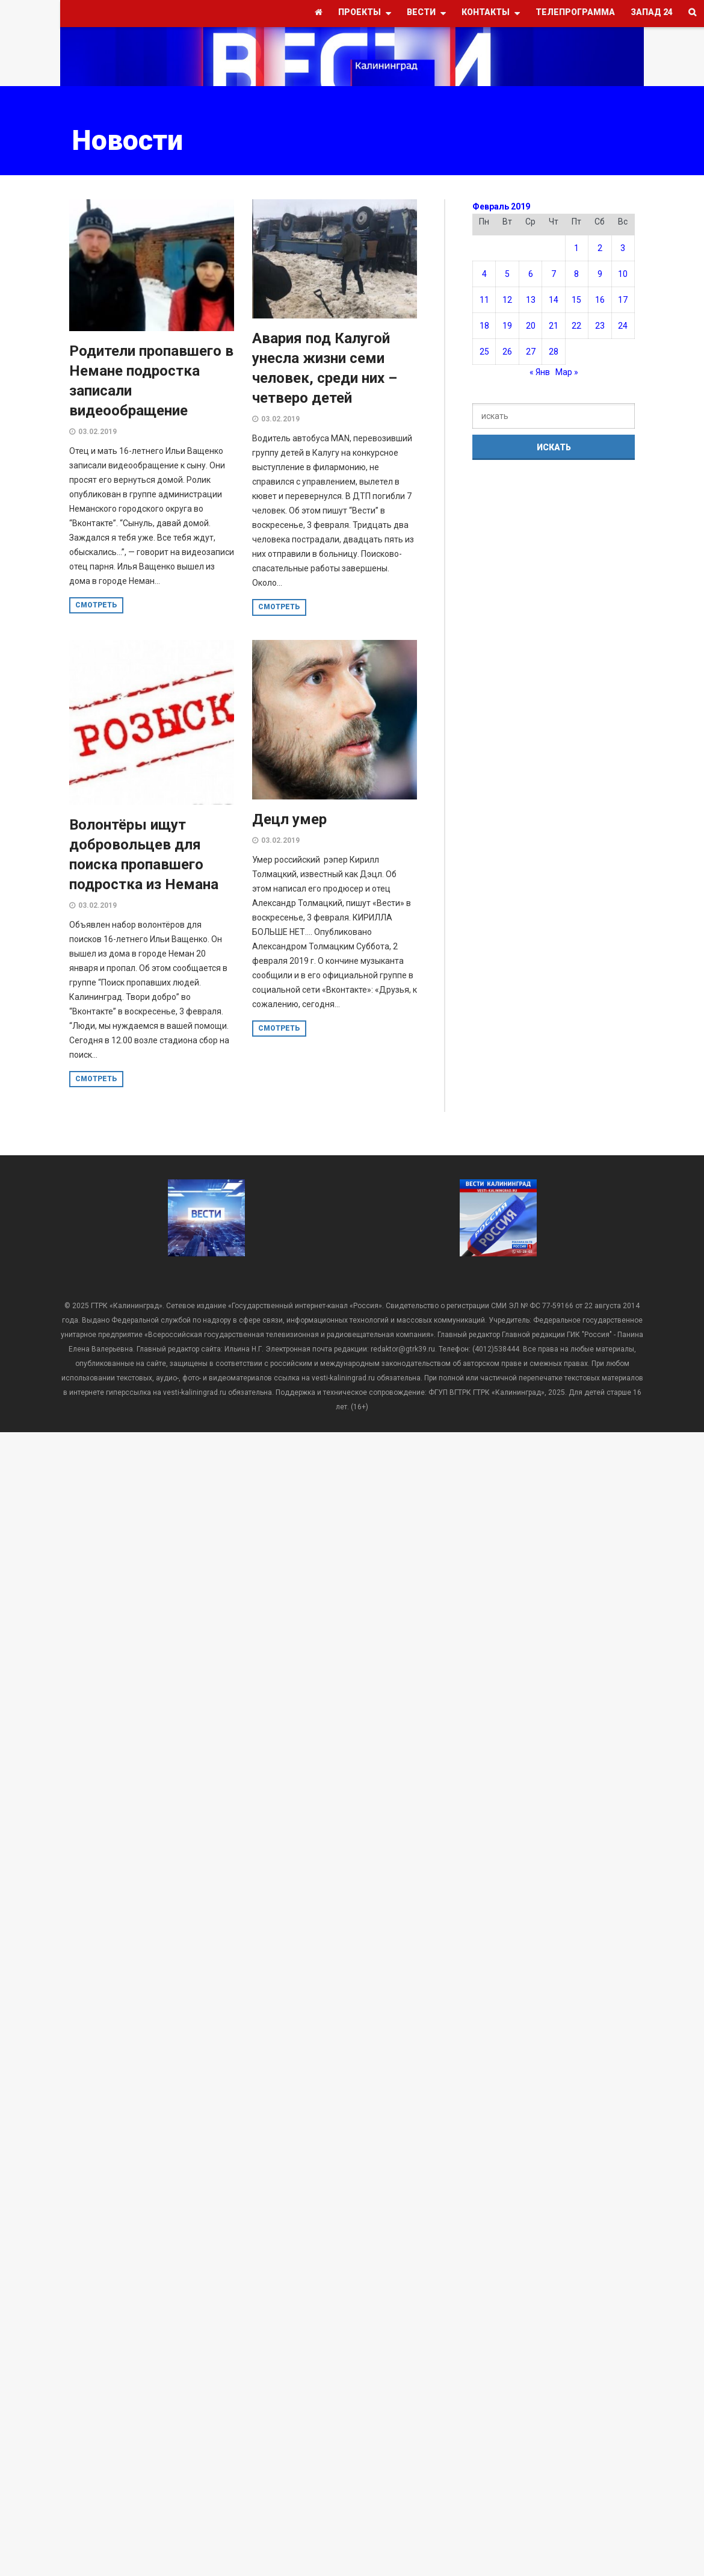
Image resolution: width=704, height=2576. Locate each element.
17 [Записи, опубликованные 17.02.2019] (623, 300)
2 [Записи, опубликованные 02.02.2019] (599, 248)
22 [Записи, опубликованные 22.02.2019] (576, 326)
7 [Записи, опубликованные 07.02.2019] (553, 274)
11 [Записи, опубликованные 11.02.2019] (484, 300)
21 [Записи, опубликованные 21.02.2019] (553, 326)
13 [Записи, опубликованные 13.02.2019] (531, 300)
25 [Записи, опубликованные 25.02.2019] (484, 351)
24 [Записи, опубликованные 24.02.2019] (623, 326)
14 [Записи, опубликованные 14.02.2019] (553, 300)
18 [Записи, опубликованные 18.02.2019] (484, 326)
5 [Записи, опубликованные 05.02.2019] (507, 274)
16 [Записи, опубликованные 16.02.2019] (600, 300)
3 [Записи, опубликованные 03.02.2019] (622, 248)
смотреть (96, 605)
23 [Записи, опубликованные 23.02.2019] (600, 326)
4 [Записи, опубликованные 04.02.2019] (484, 274)
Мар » (566, 372)
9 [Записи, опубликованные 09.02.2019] (599, 274)
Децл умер (289, 819)
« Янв (540, 372)
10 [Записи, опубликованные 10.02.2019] (623, 274)
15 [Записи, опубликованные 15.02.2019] (576, 300)
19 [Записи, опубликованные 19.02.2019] (507, 326)
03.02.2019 (97, 431)
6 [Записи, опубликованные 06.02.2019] (530, 274)
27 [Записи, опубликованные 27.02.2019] (531, 351)
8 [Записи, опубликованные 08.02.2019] (576, 274)
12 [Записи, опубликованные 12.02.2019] (507, 300)
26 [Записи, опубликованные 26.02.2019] (507, 351)
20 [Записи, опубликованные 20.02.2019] (531, 326)
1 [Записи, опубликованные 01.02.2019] (576, 248)
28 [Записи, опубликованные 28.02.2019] (553, 351)
